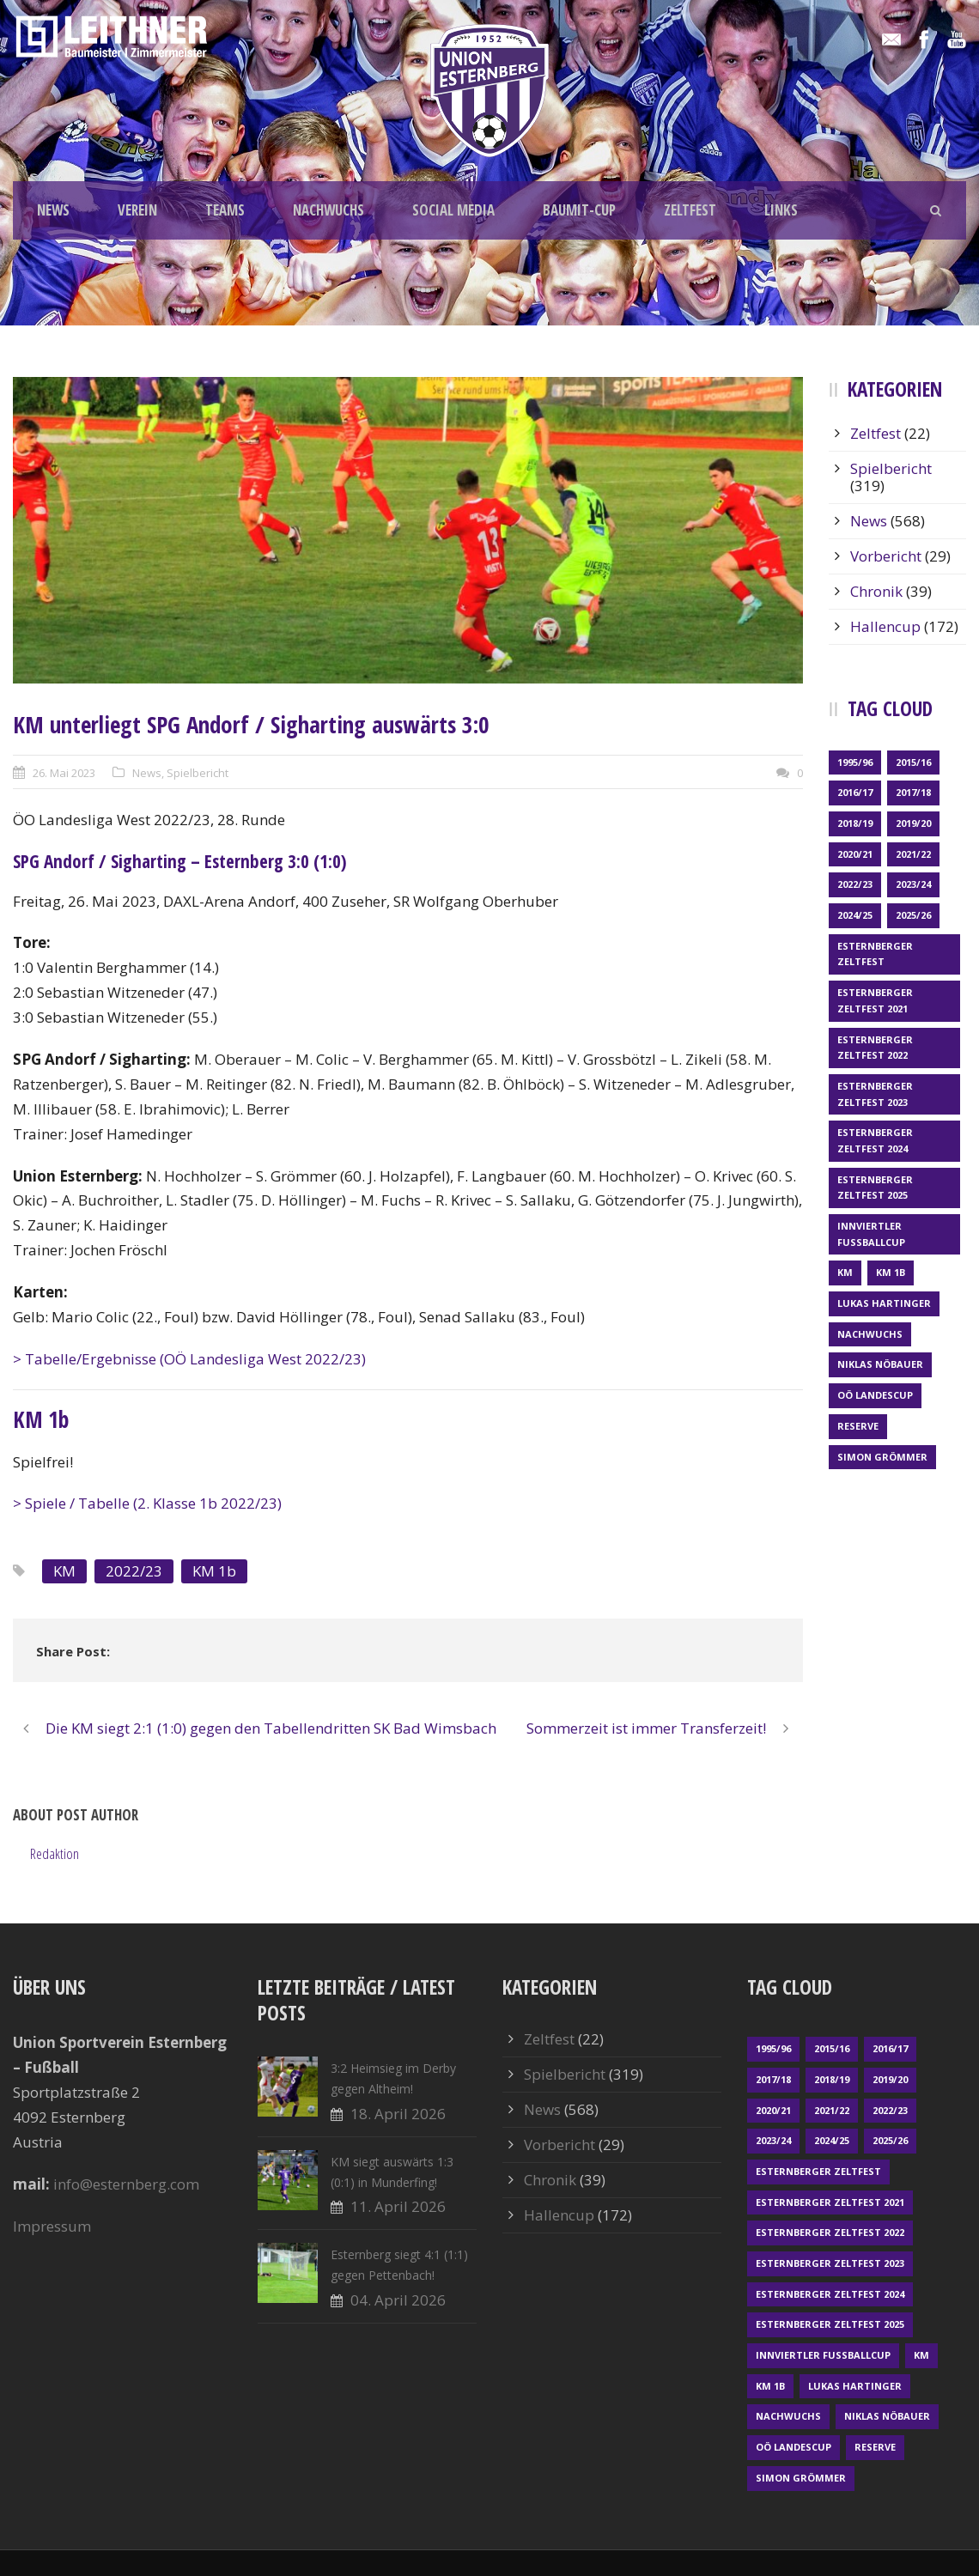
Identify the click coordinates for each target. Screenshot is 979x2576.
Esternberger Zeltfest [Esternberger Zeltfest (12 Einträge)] (875, 954)
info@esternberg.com (126, 2184)
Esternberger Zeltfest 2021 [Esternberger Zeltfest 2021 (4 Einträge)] (875, 1000)
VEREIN (137, 210)
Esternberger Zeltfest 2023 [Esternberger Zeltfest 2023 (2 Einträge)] (875, 1094)
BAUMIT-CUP (579, 210)
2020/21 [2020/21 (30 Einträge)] (855, 854)
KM (64, 1571)
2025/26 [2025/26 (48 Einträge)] (913, 914)
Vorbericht (885, 556)
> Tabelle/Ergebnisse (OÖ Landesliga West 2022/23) (189, 1359)
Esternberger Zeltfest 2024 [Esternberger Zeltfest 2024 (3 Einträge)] (875, 1140)
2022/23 (134, 1571)
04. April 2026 (398, 2300)
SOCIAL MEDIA (453, 210)
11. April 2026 (398, 2206)
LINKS (781, 210)
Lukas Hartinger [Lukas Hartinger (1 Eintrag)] (884, 1303)
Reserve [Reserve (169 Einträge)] (858, 1425)
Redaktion (54, 1853)
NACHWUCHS (328, 210)
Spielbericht (197, 773)
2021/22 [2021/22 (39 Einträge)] (913, 854)
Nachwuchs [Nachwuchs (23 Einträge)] (870, 1333)
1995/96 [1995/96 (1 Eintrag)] (855, 762)
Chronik (876, 591)
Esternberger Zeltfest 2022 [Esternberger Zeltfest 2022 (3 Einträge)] (875, 1047)
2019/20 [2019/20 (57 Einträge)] (913, 823)
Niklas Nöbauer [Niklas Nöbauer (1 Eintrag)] (880, 1364)
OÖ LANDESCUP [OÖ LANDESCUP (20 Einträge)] (875, 1394)
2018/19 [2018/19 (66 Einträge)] (855, 823)
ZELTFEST (690, 210)
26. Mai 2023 (64, 773)
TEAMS (225, 210)
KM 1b (214, 1571)
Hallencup (885, 626)
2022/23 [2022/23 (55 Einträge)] (855, 884)
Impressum (52, 2226)
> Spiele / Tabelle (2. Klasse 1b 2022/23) (147, 1503)
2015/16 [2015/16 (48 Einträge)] (913, 762)
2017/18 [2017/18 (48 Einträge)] (913, 792)
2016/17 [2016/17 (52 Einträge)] (855, 792)
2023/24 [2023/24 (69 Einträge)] (913, 884)
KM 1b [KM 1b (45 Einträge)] (890, 1272)
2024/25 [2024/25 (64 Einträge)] (855, 914)
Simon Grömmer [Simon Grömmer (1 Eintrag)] (882, 1456)
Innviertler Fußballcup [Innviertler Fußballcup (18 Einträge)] (871, 1234)
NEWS (53, 210)
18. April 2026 (398, 2113)
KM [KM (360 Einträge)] (845, 1272)
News (146, 773)
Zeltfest (875, 433)
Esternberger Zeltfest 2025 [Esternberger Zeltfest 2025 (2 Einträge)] (875, 1187)
